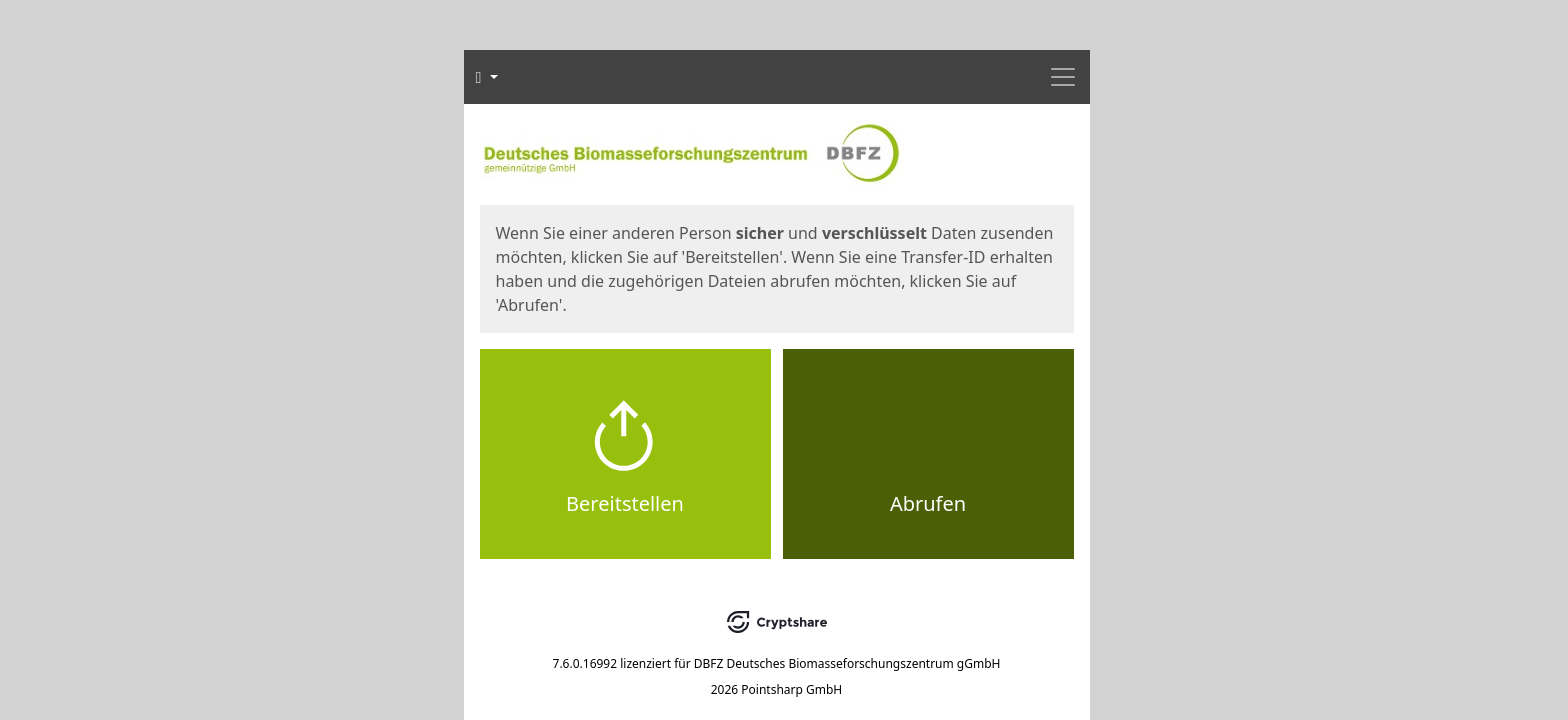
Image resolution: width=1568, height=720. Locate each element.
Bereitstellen (625, 503)
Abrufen (928, 503)
